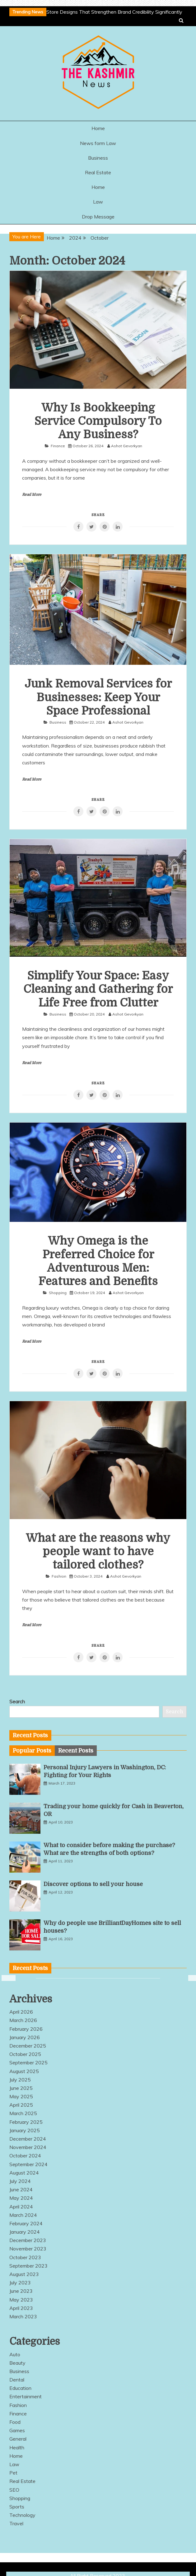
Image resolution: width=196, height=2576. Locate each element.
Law (98, 202)
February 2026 (26, 2029)
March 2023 (23, 2316)
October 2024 (25, 2155)
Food (15, 2422)
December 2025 (27, 2046)
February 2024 (26, 2223)
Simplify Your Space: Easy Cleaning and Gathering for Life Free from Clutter (98, 989)
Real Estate (98, 172)
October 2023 (25, 2257)
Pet (13, 2473)
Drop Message (98, 216)
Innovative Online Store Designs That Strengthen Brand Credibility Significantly (95, 12)
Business (98, 158)
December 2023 (27, 2240)
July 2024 (20, 2181)
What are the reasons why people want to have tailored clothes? (98, 1551)
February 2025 (26, 2122)
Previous (5, 1978)
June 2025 (21, 2088)
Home (98, 128)
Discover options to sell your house (93, 1884)
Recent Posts (75, 1751)
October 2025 (25, 2054)
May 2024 (21, 2198)
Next (191, 1978)
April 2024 (21, 2206)
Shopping (58, 1292)
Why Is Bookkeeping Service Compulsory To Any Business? (98, 421)
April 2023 (21, 2308)
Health (16, 2447)
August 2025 (24, 2071)
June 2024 (21, 2189)
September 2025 (28, 2062)
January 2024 (24, 2232)
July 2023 (20, 2282)
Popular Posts (32, 1751)
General (17, 2439)
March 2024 (23, 2215)
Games (17, 2430)
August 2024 (24, 2173)
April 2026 (21, 2012)
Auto (14, 2354)
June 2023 (21, 2291)
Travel (16, 2523)
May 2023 (21, 2300)
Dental (16, 2380)
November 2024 (27, 2147)
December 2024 (27, 2139)
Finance (58, 445)
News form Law (98, 143)
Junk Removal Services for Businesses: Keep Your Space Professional (98, 697)
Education (20, 2388)
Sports (16, 2506)
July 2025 (20, 2079)
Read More (31, 494)
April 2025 (21, 2105)
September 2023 (28, 2266)
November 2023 (27, 2248)
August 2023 (24, 2274)
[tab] (32, 1750)
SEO (14, 2490)
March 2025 (23, 2113)
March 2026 (23, 2020)
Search (17, 1701)
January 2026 (24, 2037)
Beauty (17, 2363)
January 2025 (24, 2130)
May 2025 (21, 2096)
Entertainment (25, 2396)
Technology (22, 2515)
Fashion (59, 1576)
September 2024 (28, 2164)
